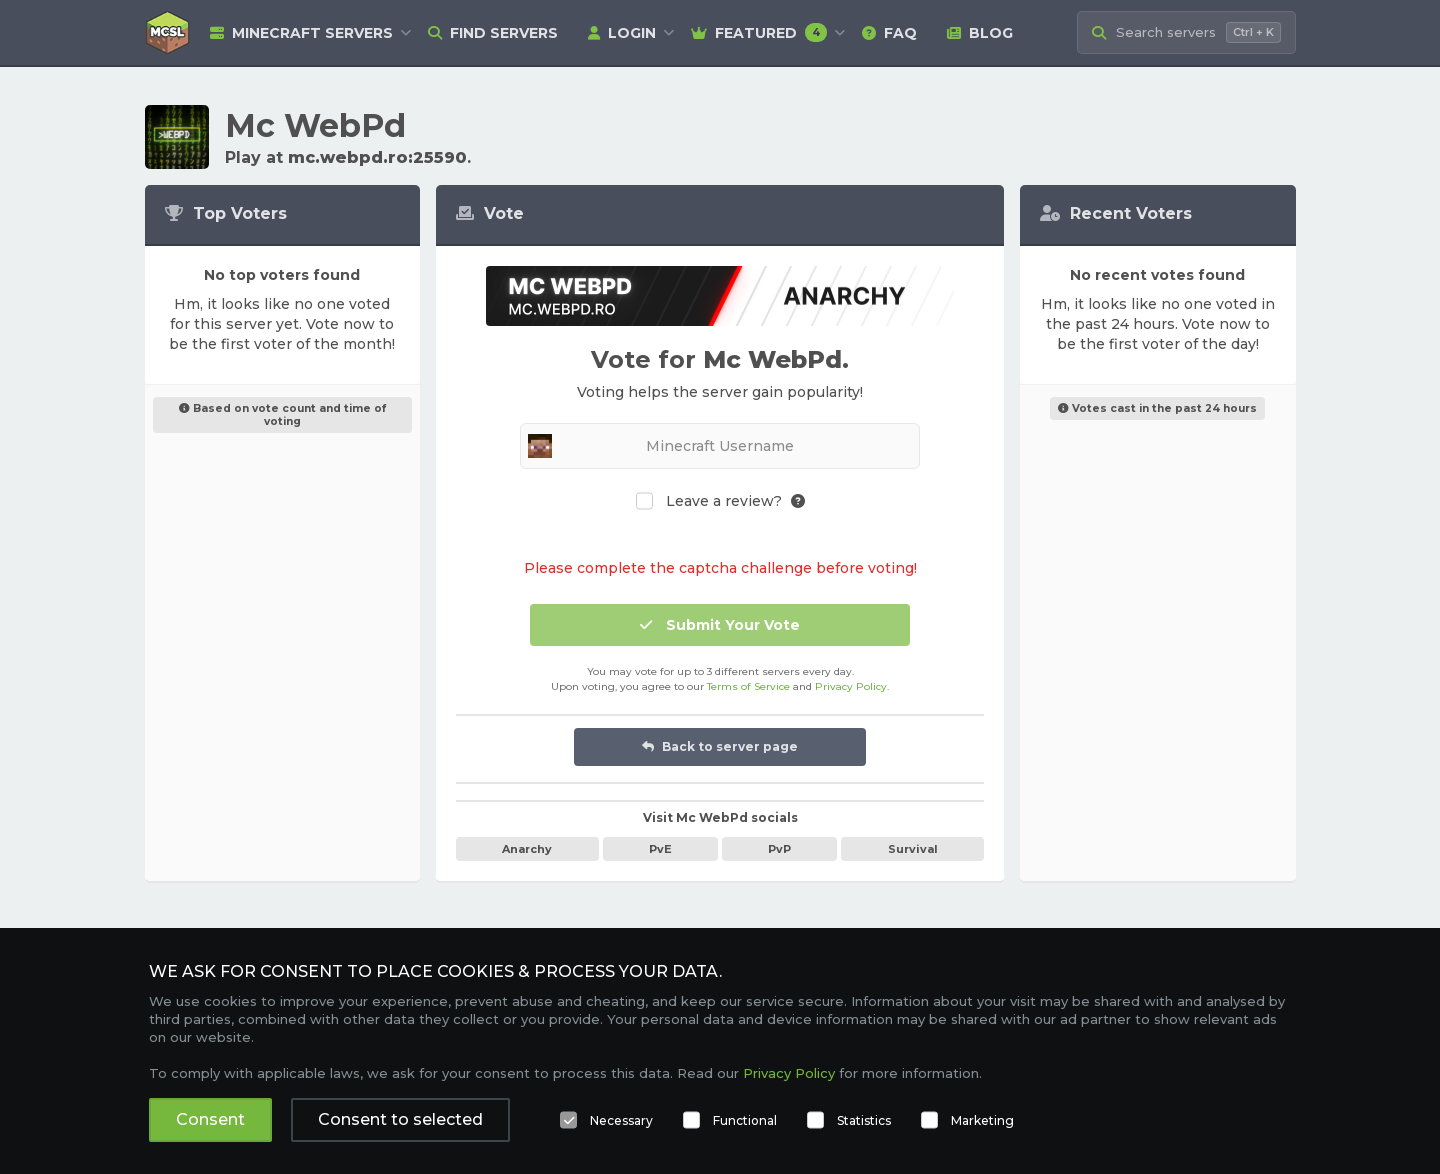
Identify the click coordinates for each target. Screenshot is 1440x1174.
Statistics (864, 1120)
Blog (980, 33)
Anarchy (527, 849)
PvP (779, 849)
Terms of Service (748, 686)
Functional (745, 1120)
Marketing (982, 1120)
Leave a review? (724, 501)
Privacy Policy (851, 686)
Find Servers (493, 33)
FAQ (889, 33)
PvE (660, 849)
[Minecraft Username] (720, 446)
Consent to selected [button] (400, 1119)
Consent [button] (210, 1119)
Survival (913, 849)
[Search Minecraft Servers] (1186, 32)
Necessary (621, 1120)
